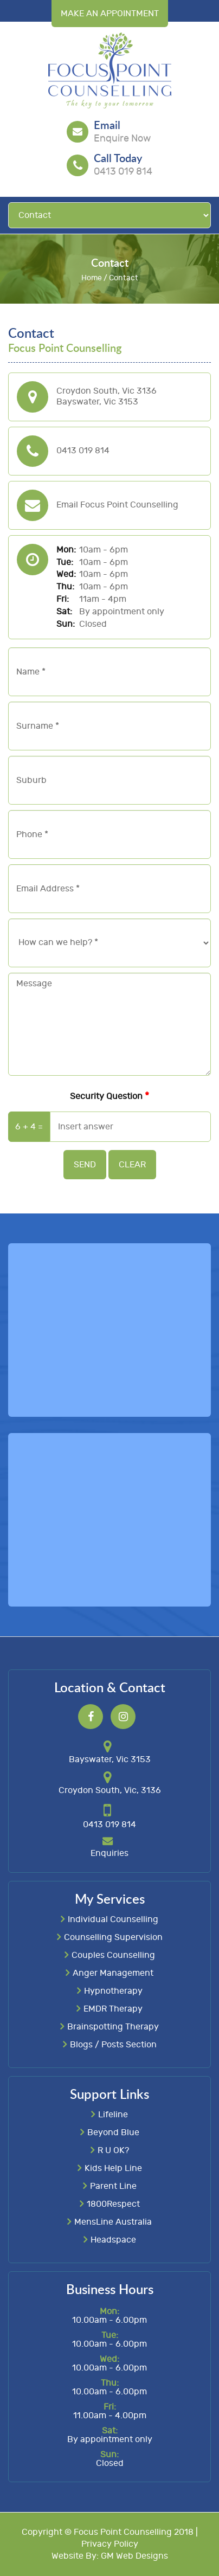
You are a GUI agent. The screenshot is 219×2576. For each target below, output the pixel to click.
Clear (132, 1165)
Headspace (113, 2239)
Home (91, 277)
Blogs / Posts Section (113, 2044)
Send (85, 1165)
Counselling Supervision (113, 1937)
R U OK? (113, 2150)
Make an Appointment (110, 13)
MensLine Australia (113, 2221)
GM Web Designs (134, 2556)
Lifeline (113, 2114)
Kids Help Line (113, 2168)
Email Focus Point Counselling (117, 505)
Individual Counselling (113, 1919)
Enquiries (109, 1853)
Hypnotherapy (113, 1990)
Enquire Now (122, 138)
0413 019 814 (123, 171)
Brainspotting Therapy (113, 2026)
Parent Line (113, 2185)
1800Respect (113, 2203)
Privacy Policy (109, 2544)
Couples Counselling (113, 1955)
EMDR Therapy (113, 2008)
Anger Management (113, 1972)
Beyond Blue (113, 2132)
